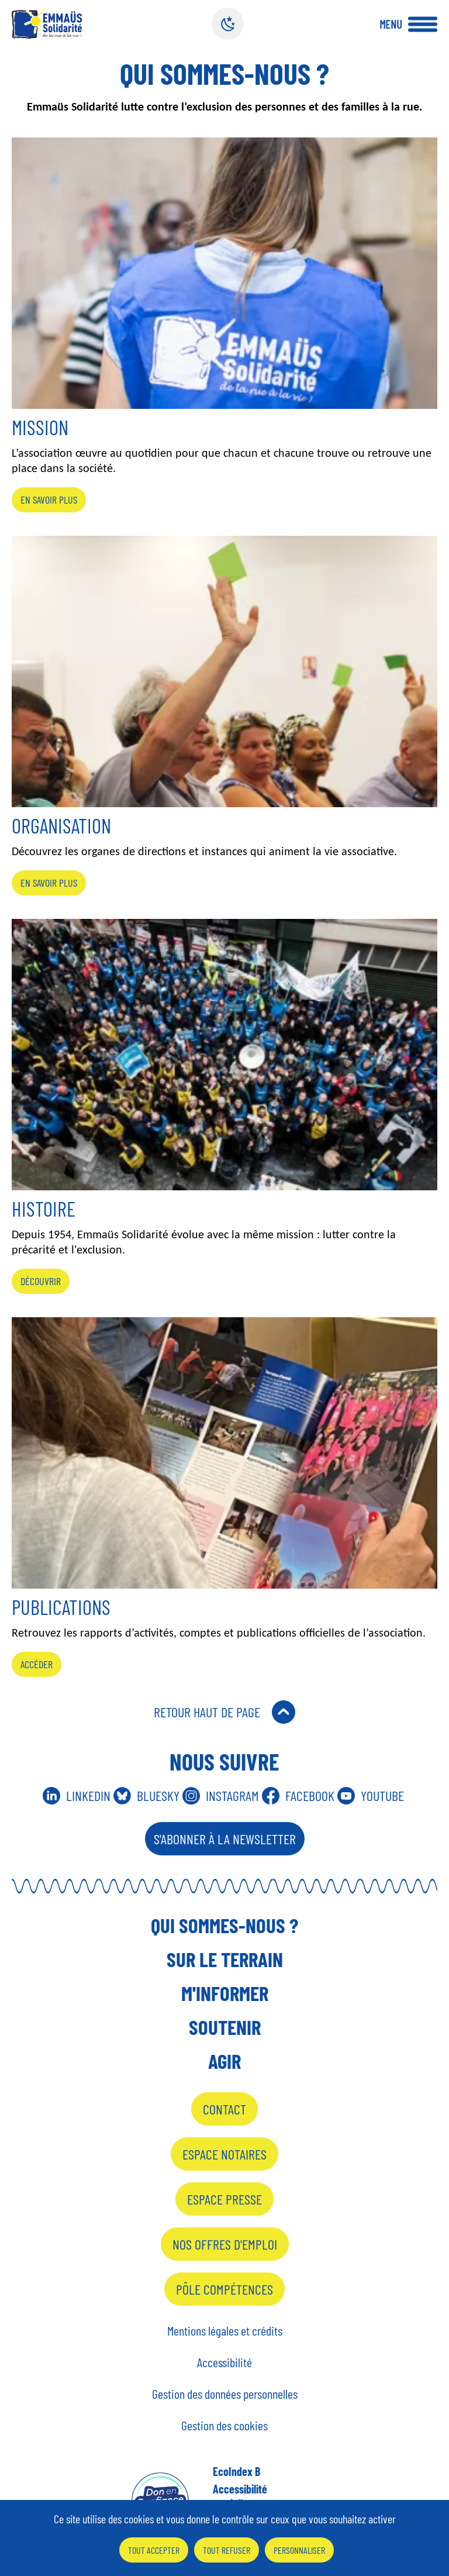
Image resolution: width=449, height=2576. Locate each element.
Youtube (382, 1795)
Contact (224, 2108)
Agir (224, 2060)
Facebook (309, 1795)
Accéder (36, 1664)
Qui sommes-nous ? (224, 1925)
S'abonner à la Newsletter (225, 1838)
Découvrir (40, 1281)
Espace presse (224, 2199)
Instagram (232, 1795)
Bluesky (158, 1795)
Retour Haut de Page (207, 1711)
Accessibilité (224, 2362)
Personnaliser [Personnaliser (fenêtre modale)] (299, 2550)
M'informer (224, 1993)
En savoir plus (48, 499)
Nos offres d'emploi (224, 2244)
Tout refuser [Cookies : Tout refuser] (226, 2550)
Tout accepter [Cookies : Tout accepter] (153, 2550)
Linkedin (88, 1795)
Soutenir (225, 2027)
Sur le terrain (225, 1959)
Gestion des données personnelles (225, 2393)
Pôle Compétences (224, 2289)
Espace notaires (224, 2153)
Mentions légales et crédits (224, 2330)
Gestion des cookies (224, 2425)
